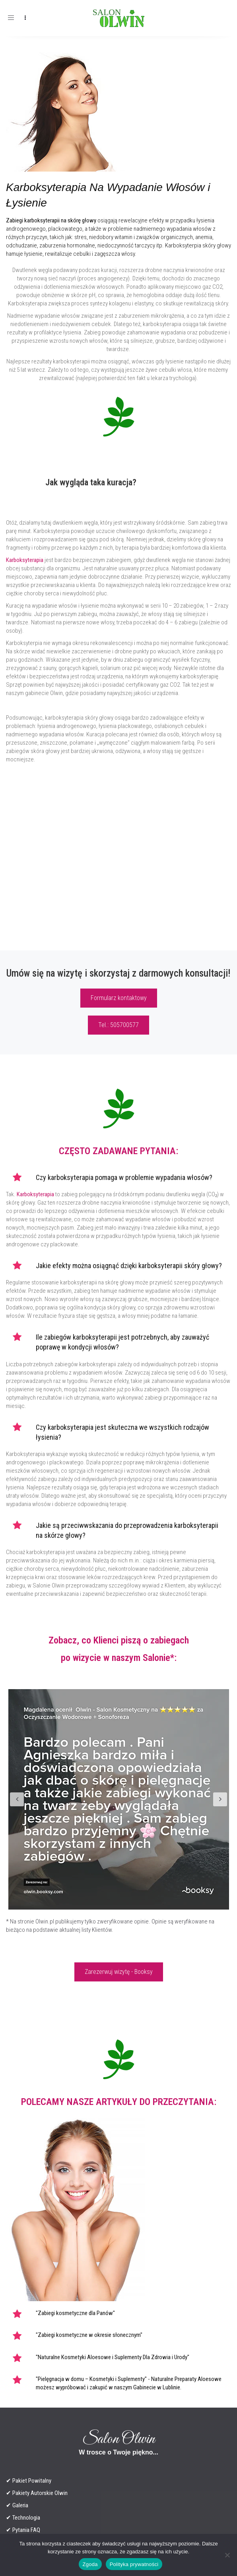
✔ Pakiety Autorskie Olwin (37, 2493)
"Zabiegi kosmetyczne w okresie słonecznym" (89, 2334)
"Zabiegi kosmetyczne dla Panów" (75, 2313)
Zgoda (90, 2564)
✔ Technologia (23, 2517)
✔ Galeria (17, 2505)
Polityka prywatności (134, 2564)
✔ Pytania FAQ (23, 2530)
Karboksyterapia (24, 560)
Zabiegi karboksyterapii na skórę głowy (51, 220)
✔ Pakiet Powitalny (28, 2480)
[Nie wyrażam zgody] (227, 2555)
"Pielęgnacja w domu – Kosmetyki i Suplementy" (91, 2379)
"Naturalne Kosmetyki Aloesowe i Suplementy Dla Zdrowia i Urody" (112, 2357)
